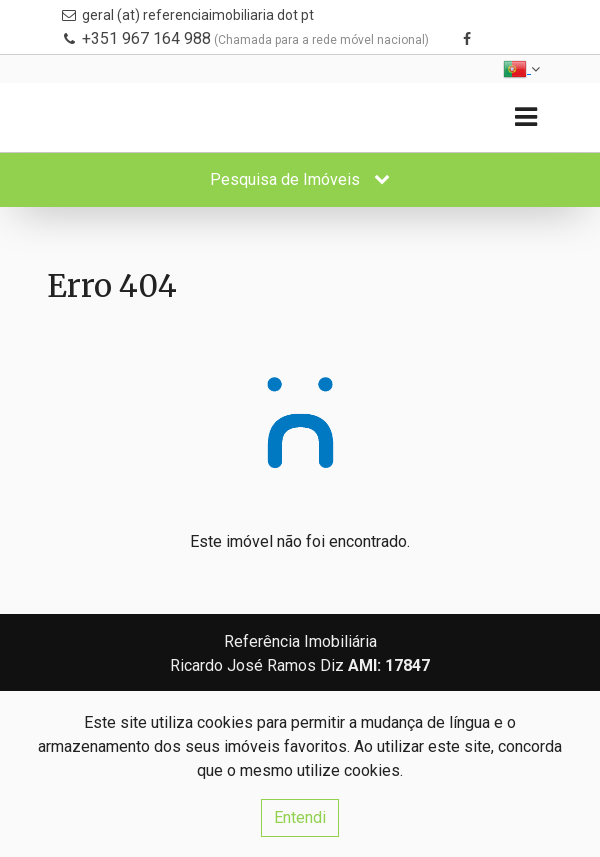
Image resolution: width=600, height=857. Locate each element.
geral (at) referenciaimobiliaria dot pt (198, 15)
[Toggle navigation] (525, 117)
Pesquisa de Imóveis (300, 179)
